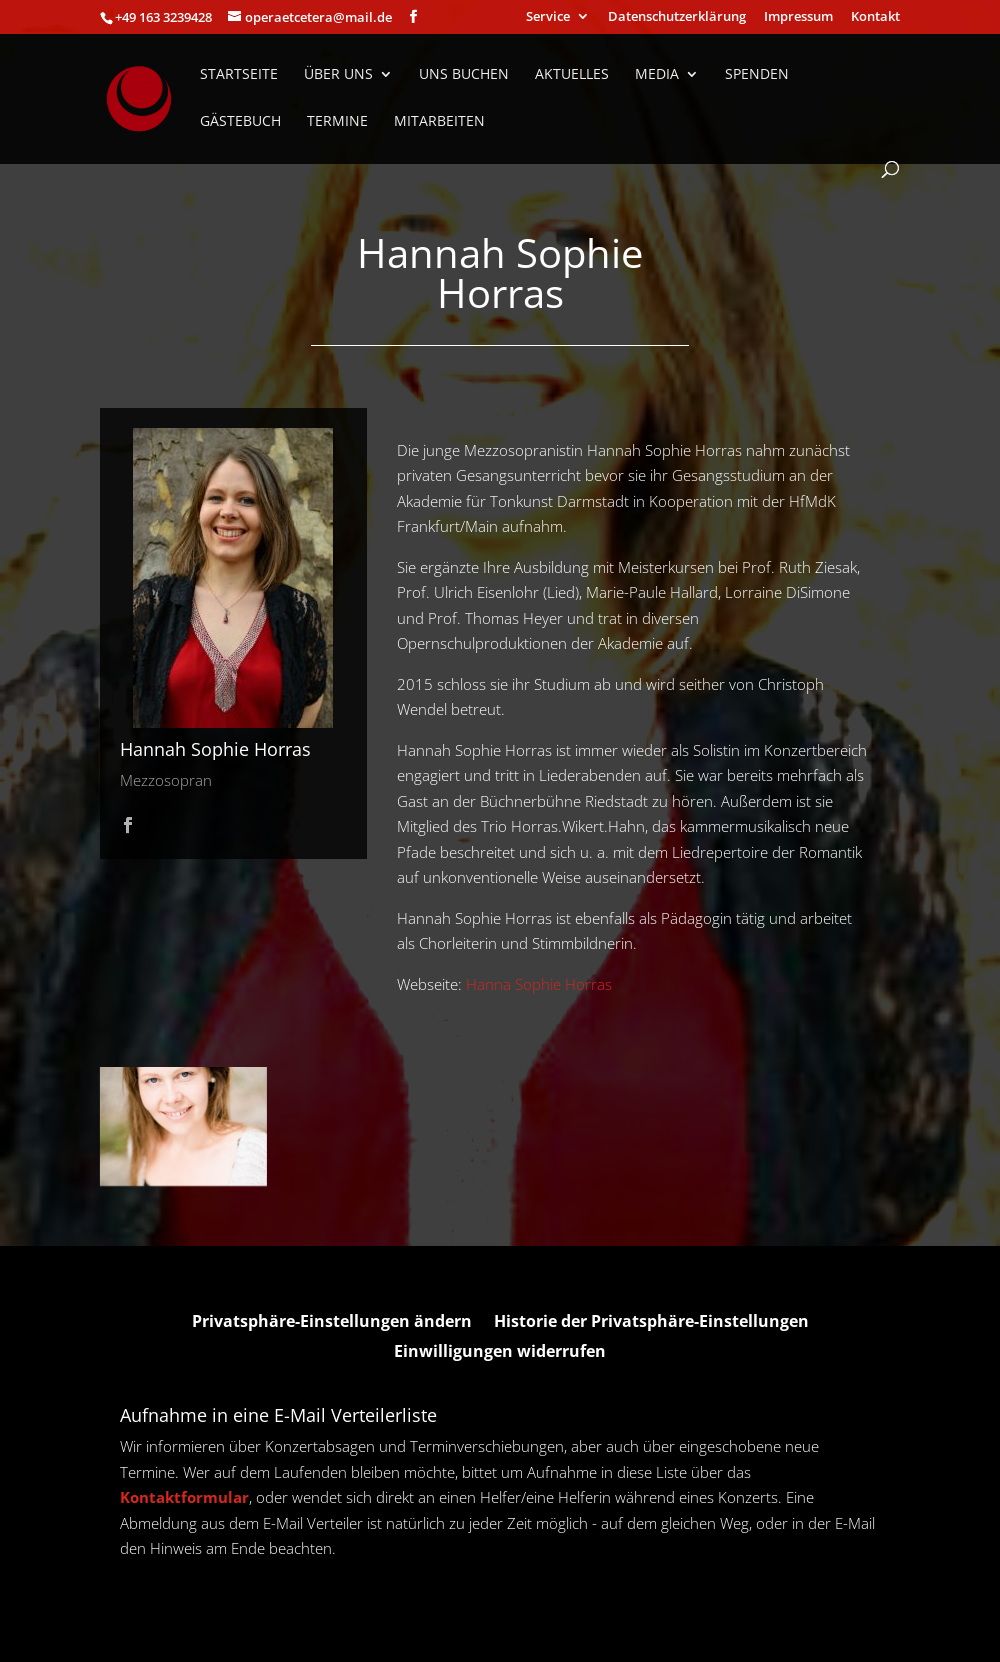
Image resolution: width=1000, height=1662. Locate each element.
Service (548, 17)
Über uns (338, 75)
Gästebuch (240, 122)
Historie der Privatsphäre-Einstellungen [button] (651, 1323)
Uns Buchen (464, 75)
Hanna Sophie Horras (539, 984)
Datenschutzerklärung (677, 17)
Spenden (757, 75)
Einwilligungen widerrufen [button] (500, 1353)
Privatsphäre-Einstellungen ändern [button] (332, 1323)
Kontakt (875, 17)
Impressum (798, 17)
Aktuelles (572, 75)
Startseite (239, 75)
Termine (337, 122)
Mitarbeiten (439, 122)
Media (657, 75)
